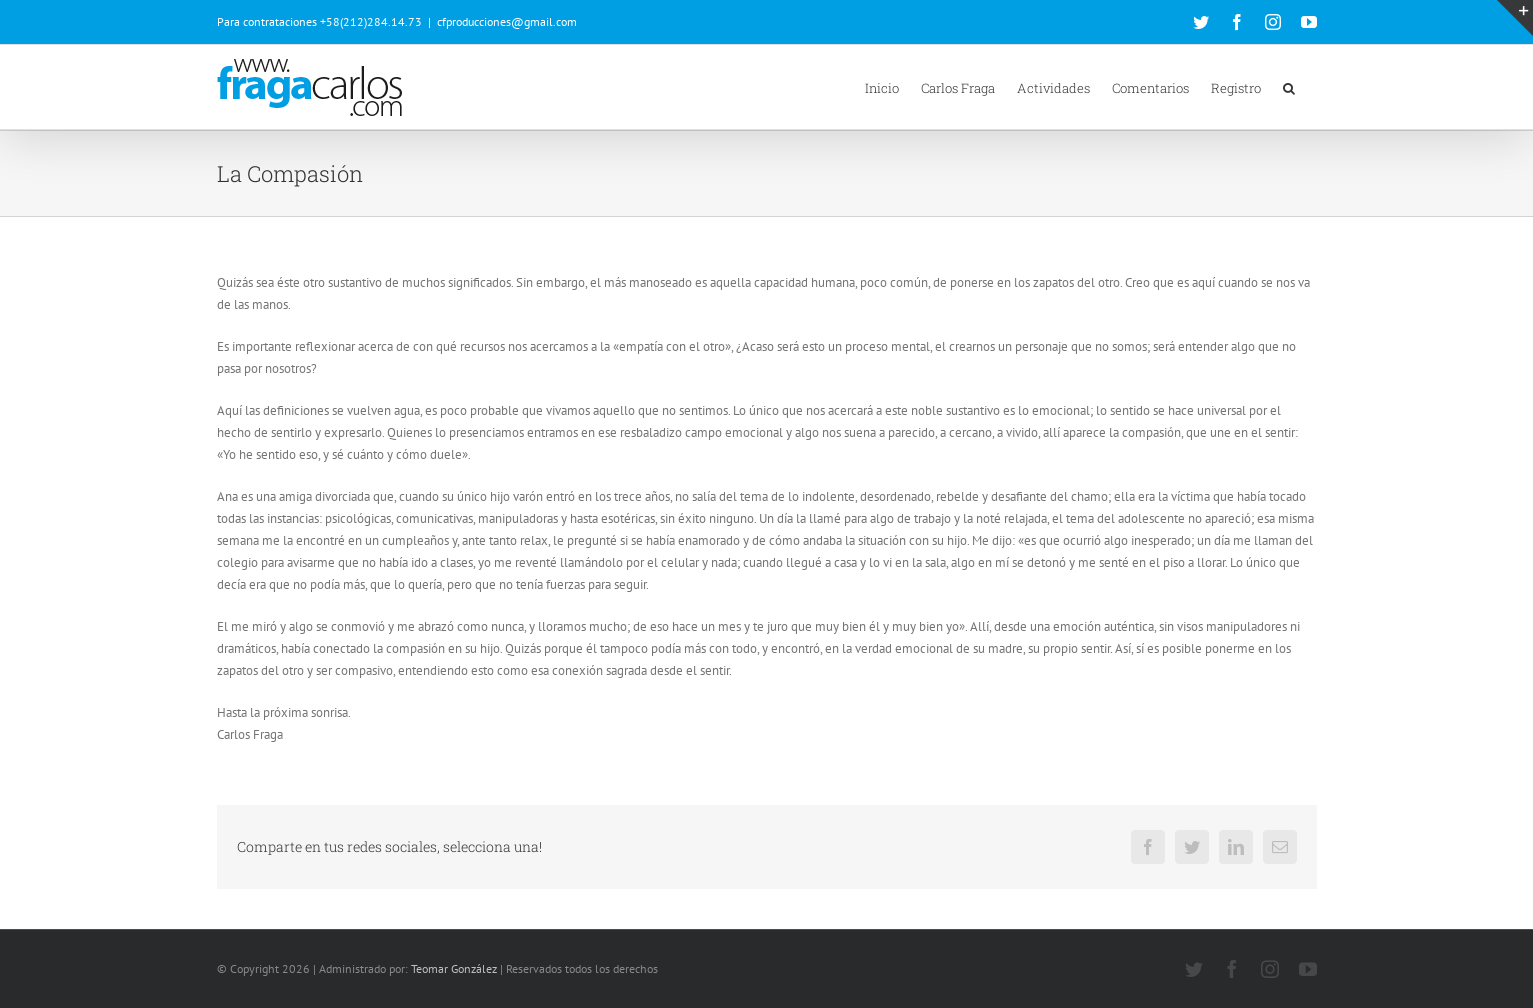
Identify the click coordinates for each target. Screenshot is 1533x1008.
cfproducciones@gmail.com (507, 21)
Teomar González (454, 968)
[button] (1289, 87)
